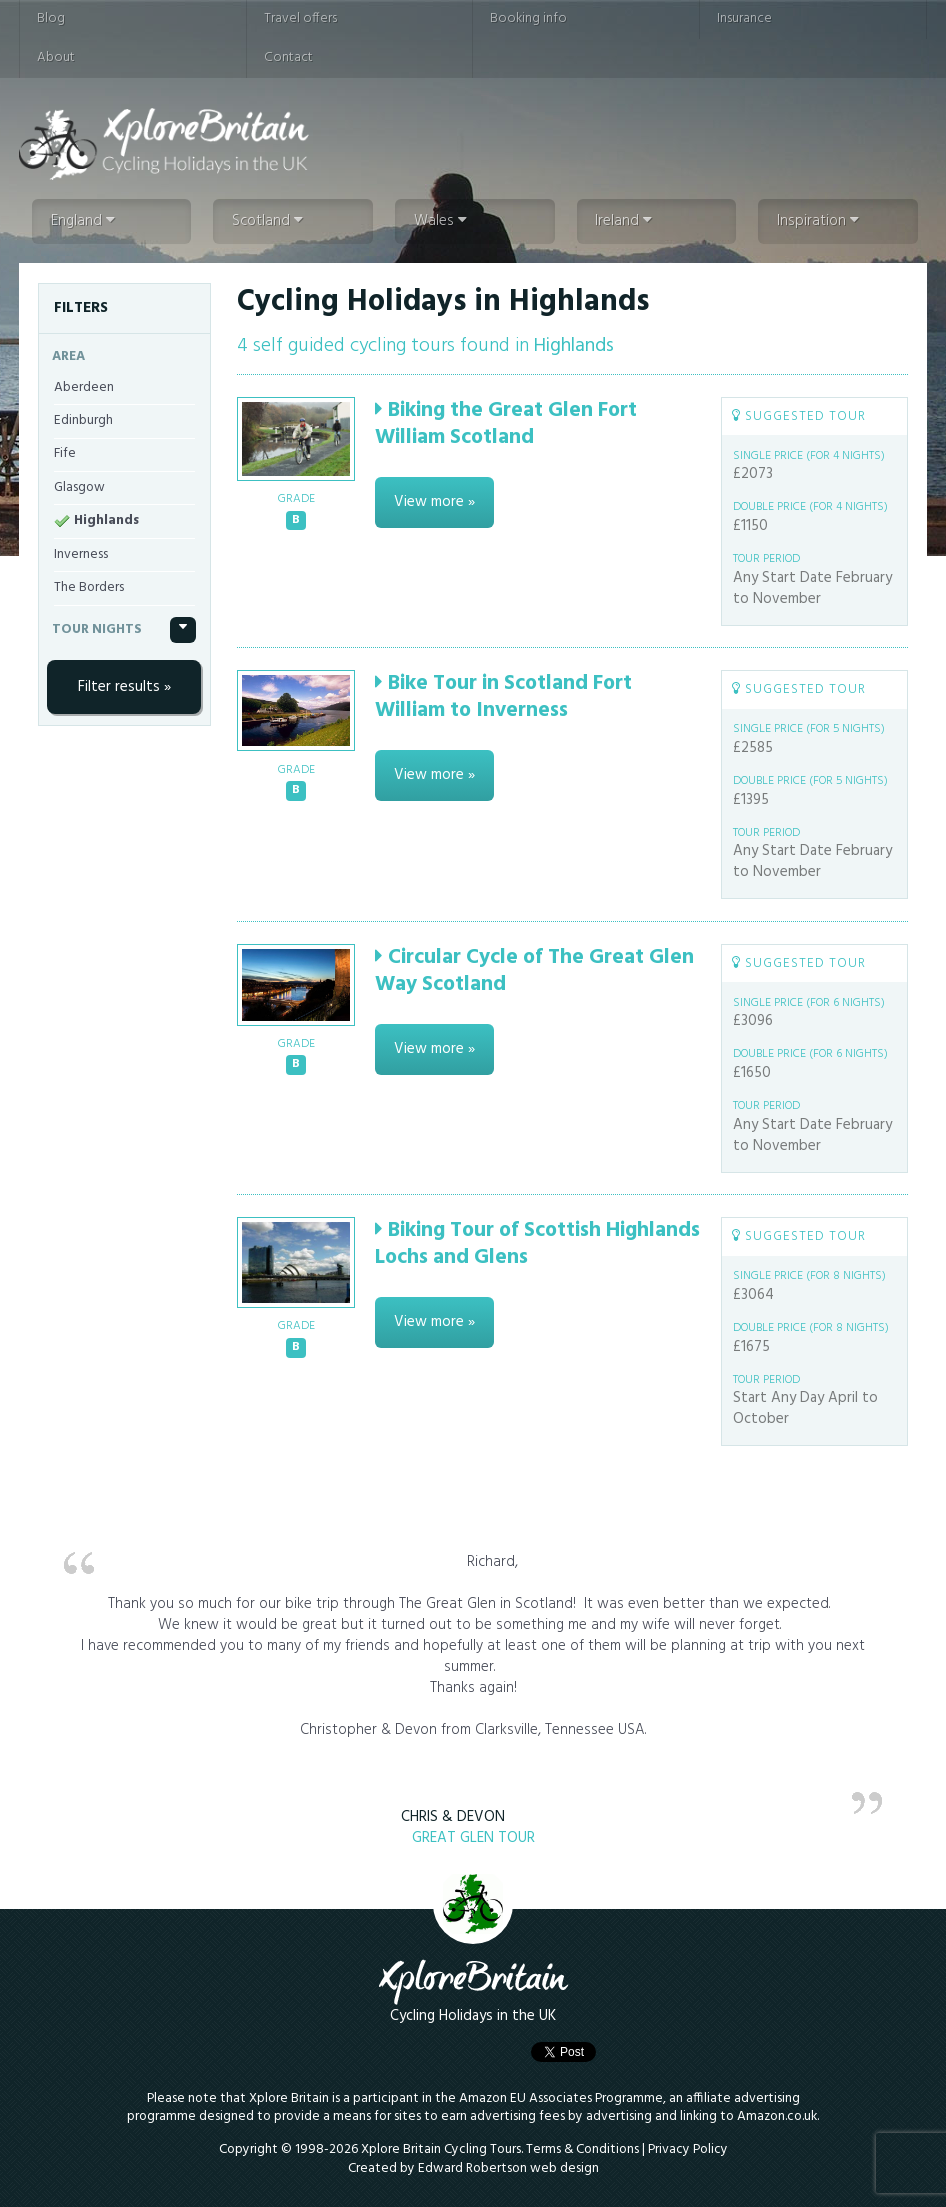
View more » (434, 502)
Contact (288, 57)
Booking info (528, 18)
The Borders (89, 587)
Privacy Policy (688, 2149)
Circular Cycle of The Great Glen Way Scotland (534, 971)
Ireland (623, 221)
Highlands (106, 520)
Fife (65, 453)
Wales (440, 221)
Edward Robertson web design (508, 2168)
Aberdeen (84, 387)
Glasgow (79, 487)
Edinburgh (83, 420)
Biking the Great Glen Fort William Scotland (506, 424)
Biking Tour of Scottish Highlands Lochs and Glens (537, 1244)
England (83, 221)
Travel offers (300, 18)
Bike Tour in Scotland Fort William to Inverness (503, 697)
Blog (51, 18)
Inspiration (818, 221)
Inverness (81, 554)
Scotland (267, 221)
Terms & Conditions (582, 2149)
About (56, 57)
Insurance (744, 18)
